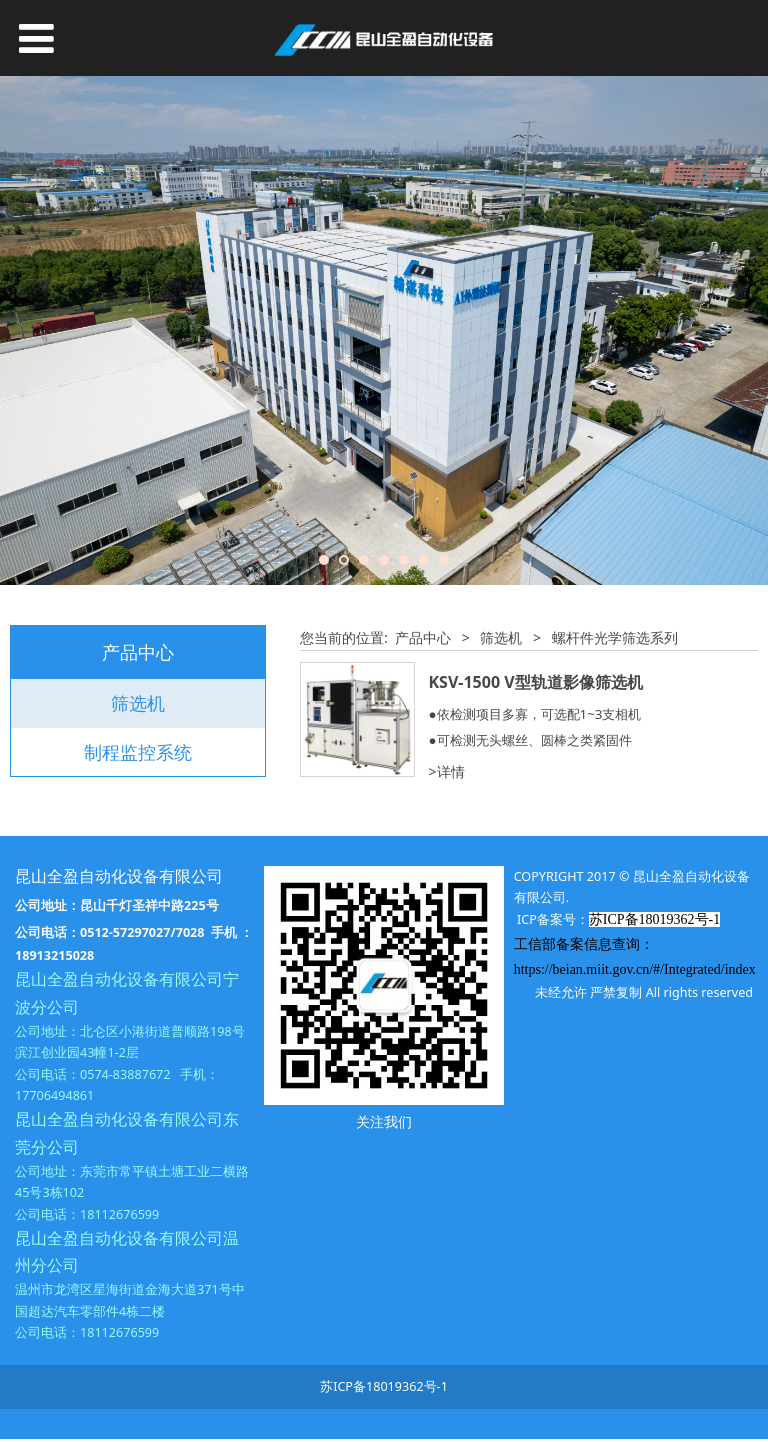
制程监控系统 (138, 752)
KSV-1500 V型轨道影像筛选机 (536, 682)
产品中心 (423, 637)
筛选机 (138, 703)
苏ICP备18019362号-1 (384, 1386)
